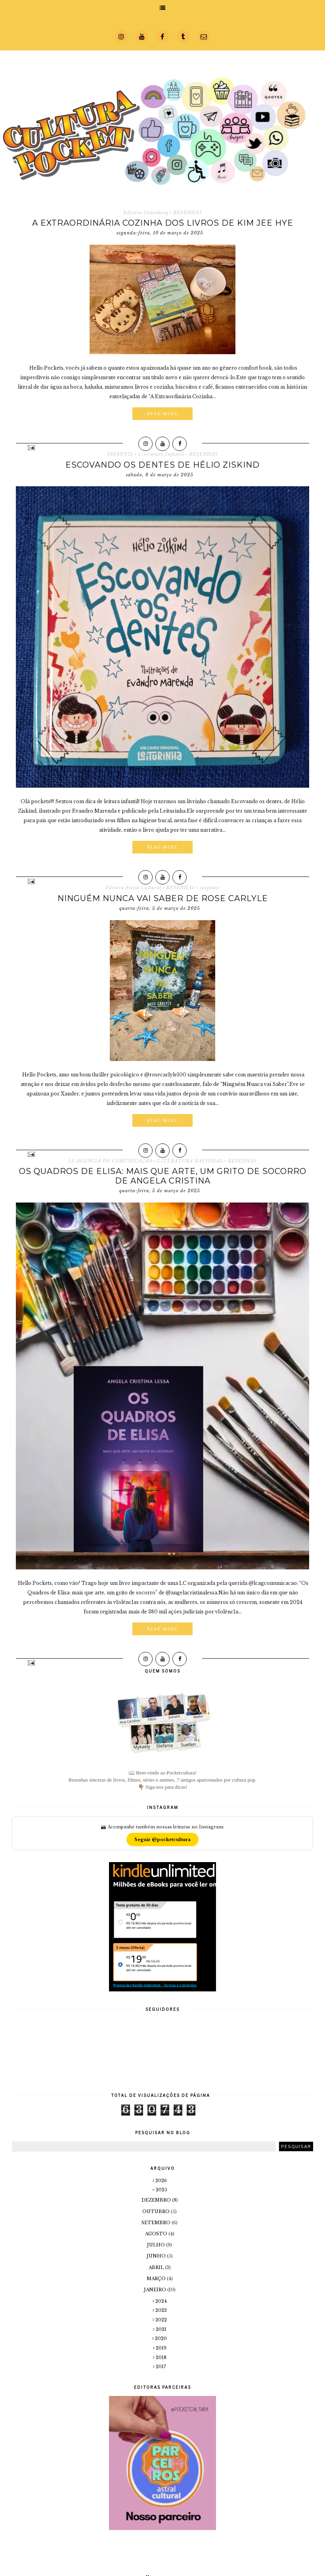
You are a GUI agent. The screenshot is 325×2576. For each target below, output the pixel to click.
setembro (156, 2222)
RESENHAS (187, 212)
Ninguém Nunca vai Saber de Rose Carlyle (162, 898)
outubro (156, 2211)
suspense (210, 887)
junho (157, 2256)
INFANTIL (120, 454)
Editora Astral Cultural (133, 887)
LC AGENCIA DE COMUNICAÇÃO (110, 1161)
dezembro (156, 2200)
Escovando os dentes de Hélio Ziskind (162, 465)
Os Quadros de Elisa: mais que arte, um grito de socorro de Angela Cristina (162, 1175)
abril (157, 2267)
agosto (156, 2233)
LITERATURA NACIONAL (190, 1161)
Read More (162, 413)
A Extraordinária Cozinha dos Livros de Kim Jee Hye (162, 223)
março (157, 2278)
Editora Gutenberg (145, 212)
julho (156, 2245)
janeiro (155, 2289)
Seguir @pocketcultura (162, 1839)
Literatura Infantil (161, 454)
